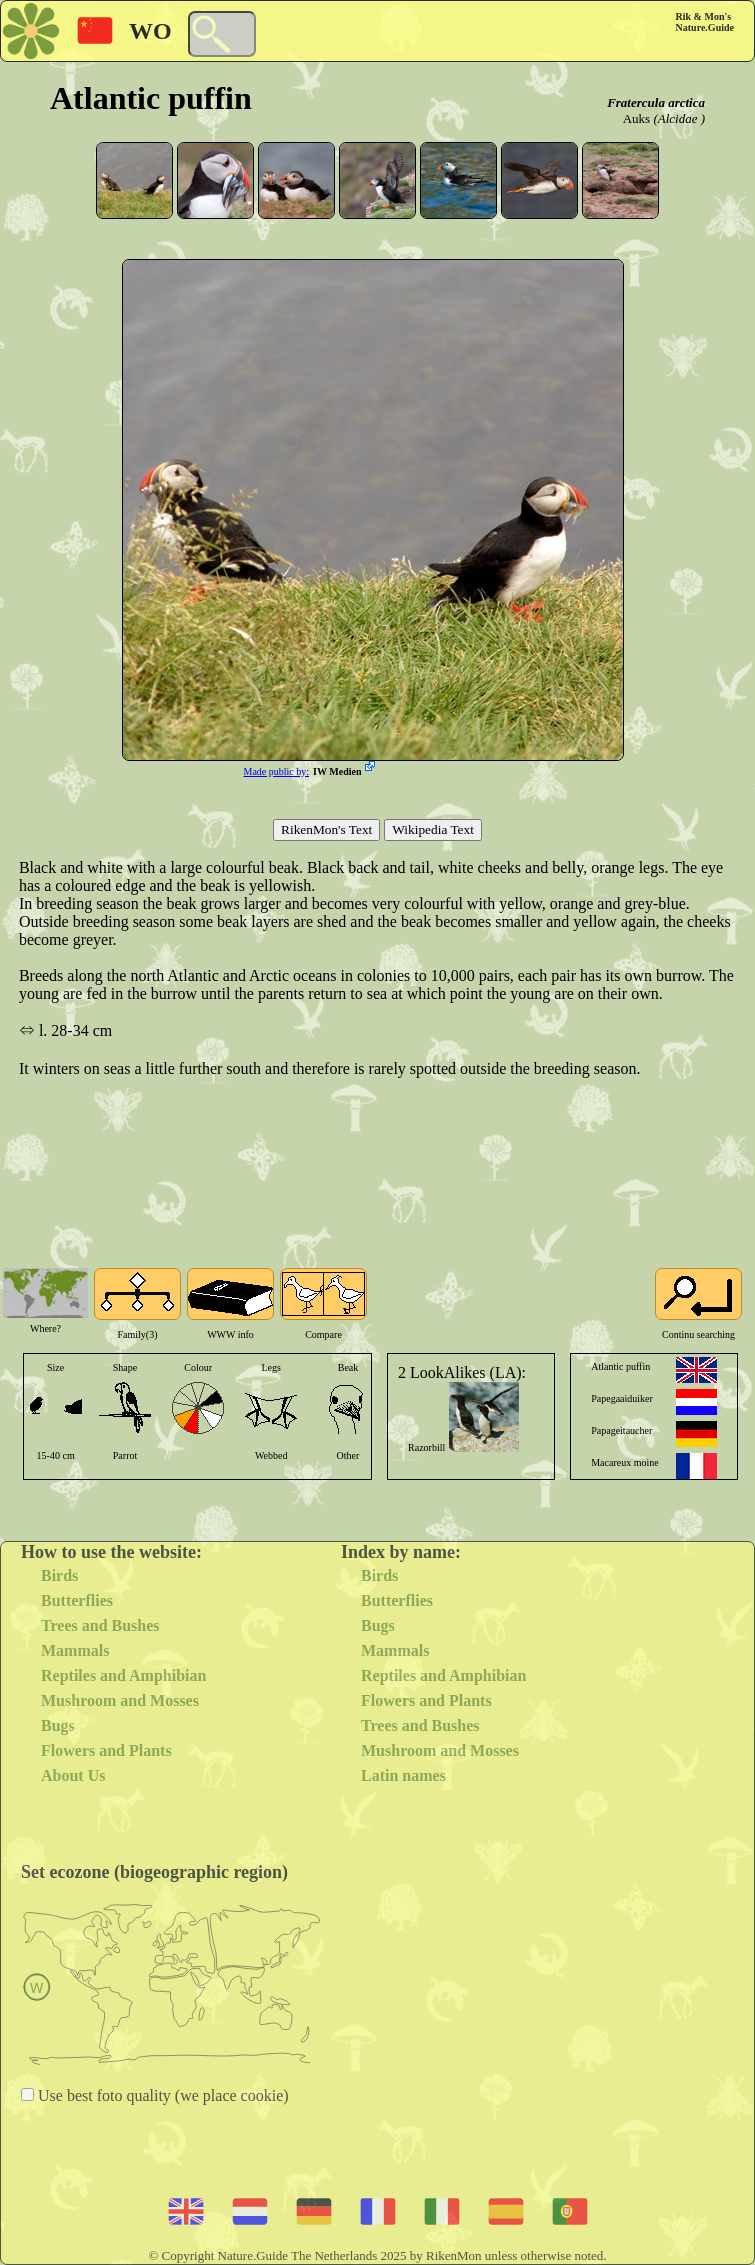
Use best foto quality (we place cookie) (161, 2095)
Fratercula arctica (656, 102)
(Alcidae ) (679, 118)
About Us (73, 1775)
